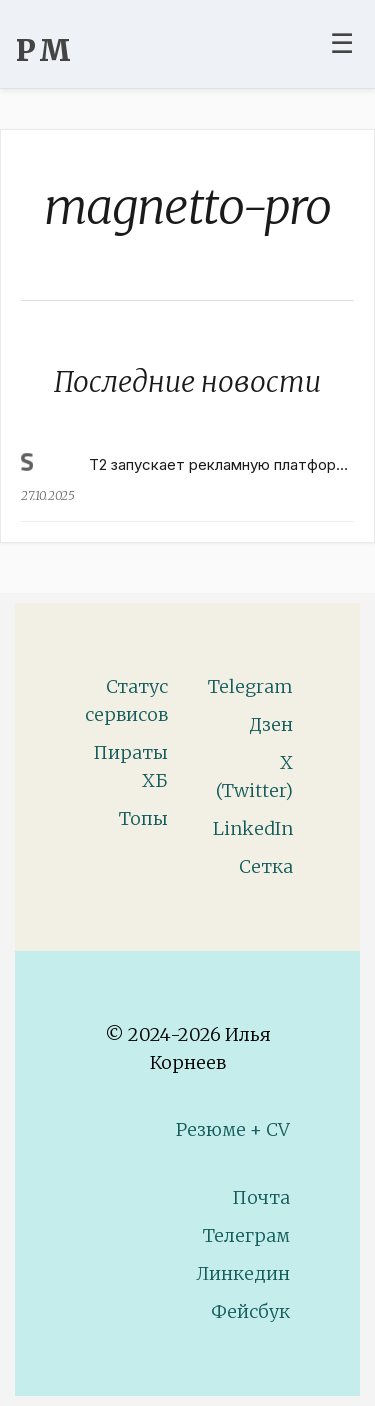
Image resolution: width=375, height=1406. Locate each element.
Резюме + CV (233, 1129)
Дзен (271, 724)
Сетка (266, 866)
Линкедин (243, 1273)
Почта (261, 1197)
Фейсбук (250, 1311)
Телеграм (246, 1235)
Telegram (250, 686)
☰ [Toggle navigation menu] (342, 43)
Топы (143, 818)
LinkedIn (253, 828)
